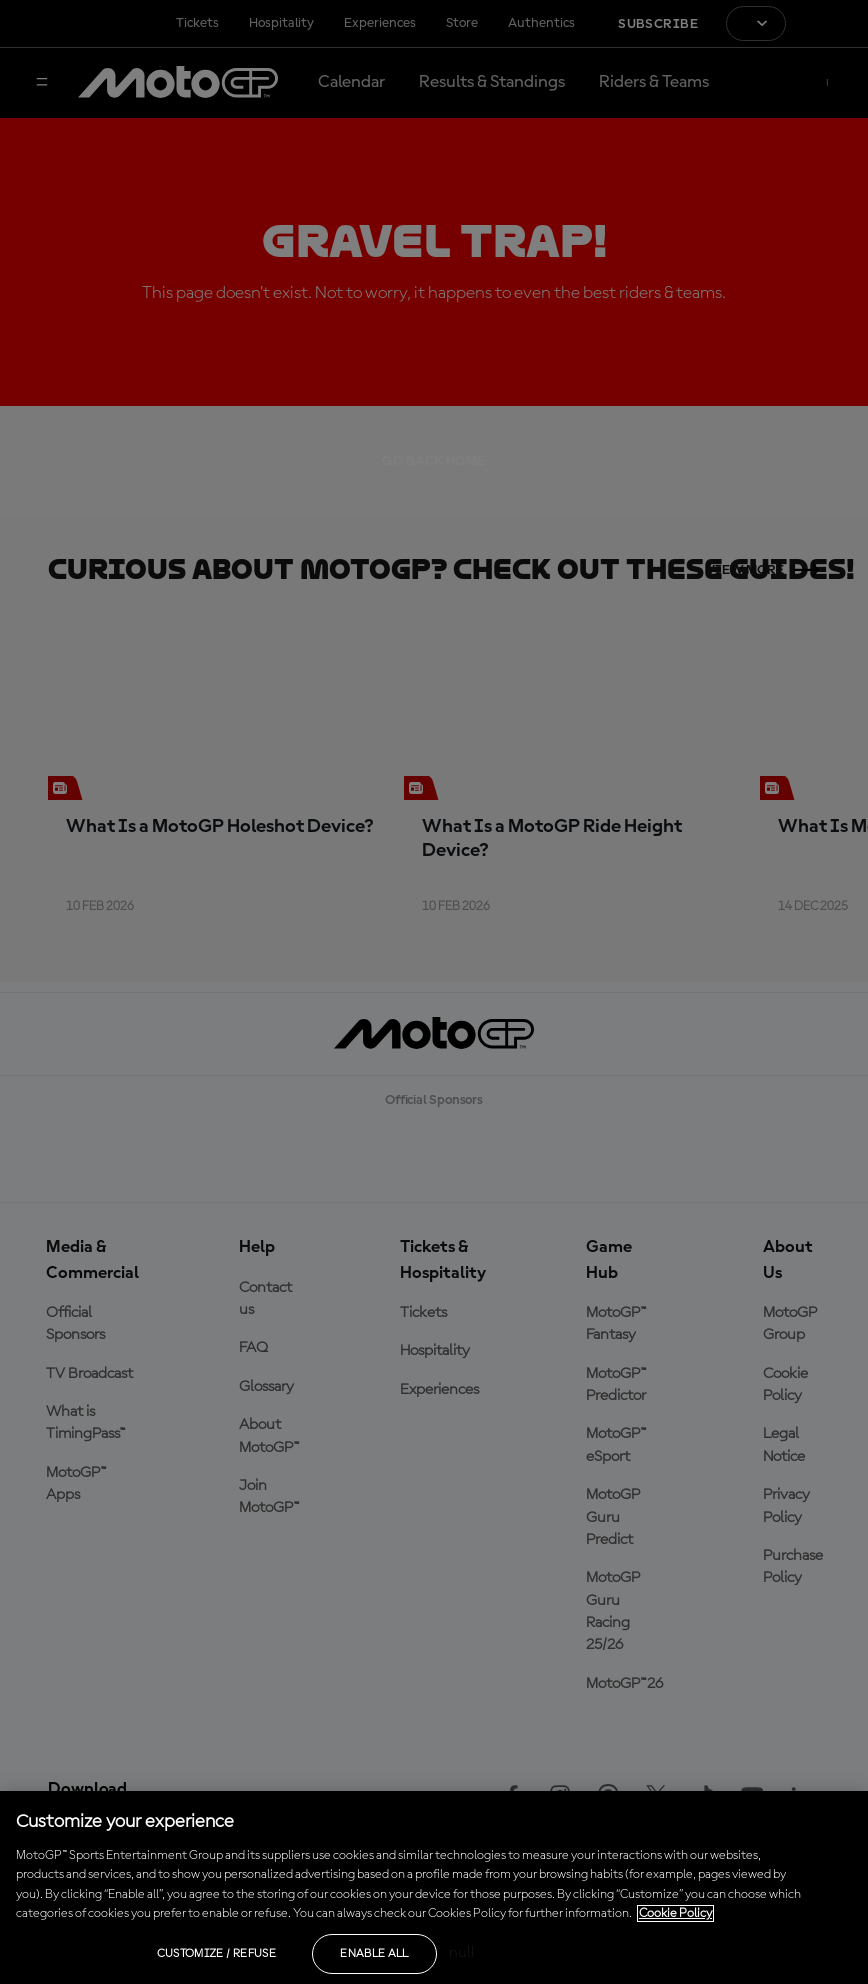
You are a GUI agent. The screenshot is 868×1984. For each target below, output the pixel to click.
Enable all (374, 1954)
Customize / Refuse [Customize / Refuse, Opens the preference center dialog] (216, 1954)
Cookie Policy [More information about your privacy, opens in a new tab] (675, 1913)
